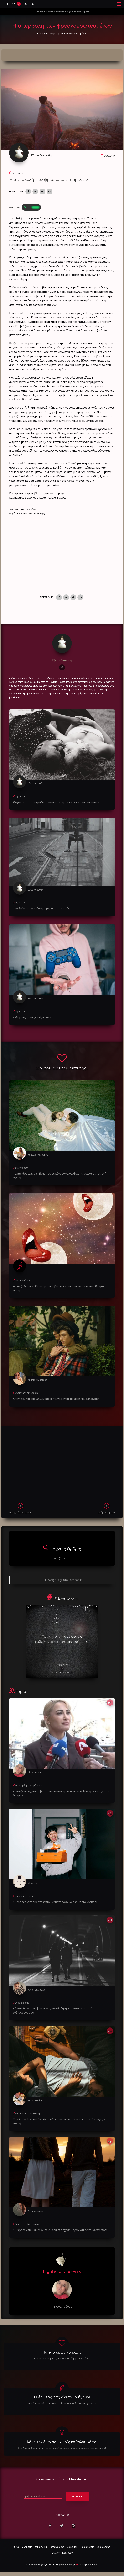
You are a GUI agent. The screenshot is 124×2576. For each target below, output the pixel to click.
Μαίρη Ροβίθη (35, 2100)
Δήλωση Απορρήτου (62, 2552)
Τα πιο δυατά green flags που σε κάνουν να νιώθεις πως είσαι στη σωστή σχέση (59, 1175)
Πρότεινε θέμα (56, 2546)
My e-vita (17, 173)
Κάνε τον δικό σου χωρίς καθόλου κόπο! (62, 2442)
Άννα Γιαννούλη (36, 1989)
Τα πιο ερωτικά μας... (62, 2352)
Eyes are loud (22, 2002)
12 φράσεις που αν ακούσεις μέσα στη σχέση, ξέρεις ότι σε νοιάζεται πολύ (60, 2230)
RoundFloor (92, 2564)
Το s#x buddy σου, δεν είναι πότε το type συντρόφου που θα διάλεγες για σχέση (60, 2121)
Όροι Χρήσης (103, 2546)
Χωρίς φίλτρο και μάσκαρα (28, 1785)
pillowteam (33, 1883)
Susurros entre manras (27, 2224)
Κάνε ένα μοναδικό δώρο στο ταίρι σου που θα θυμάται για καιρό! (62, 2403)
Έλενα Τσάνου (35, 1772)
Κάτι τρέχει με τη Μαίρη (27, 2113)
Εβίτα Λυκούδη (41, 155)
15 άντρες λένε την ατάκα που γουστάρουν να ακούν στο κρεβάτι (55, 1902)
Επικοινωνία (40, 2546)
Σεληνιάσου (21, 1167)
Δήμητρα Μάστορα (37, 1379)
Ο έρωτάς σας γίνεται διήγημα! (62, 2397)
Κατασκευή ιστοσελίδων (61, 2564)
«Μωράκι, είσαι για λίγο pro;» (32, 1017)
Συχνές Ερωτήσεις (22, 2546)
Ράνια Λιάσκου (35, 2211)
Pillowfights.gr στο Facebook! (62, 1580)
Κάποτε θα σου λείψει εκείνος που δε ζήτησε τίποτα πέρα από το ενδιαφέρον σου (54, 2010)
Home (40, 33)
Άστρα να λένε (22, 1280)
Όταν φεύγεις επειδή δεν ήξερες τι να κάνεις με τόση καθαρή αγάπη (56, 1398)
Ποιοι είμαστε (87, 2546)
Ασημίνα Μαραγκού (38, 1154)
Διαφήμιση (72, 2546)
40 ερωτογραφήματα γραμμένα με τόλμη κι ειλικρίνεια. (62, 2358)
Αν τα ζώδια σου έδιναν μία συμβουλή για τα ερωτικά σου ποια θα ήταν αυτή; (59, 1288)
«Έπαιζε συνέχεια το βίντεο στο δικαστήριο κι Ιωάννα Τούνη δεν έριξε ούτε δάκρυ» (61, 1793)
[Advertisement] (62, 1465)
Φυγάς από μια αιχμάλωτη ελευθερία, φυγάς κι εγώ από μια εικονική (57, 802)
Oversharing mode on (26, 1392)
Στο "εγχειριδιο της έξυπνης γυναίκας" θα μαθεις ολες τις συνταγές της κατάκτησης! (62, 2447)
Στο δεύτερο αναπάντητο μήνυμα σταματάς (41, 908)
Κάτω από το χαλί (24, 1895)
